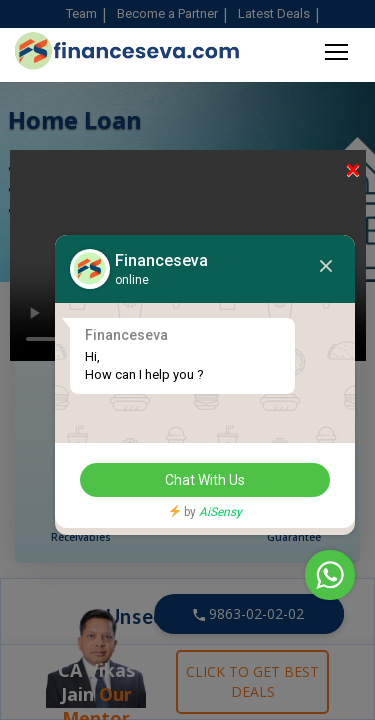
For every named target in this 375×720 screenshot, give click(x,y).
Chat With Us (205, 480)
